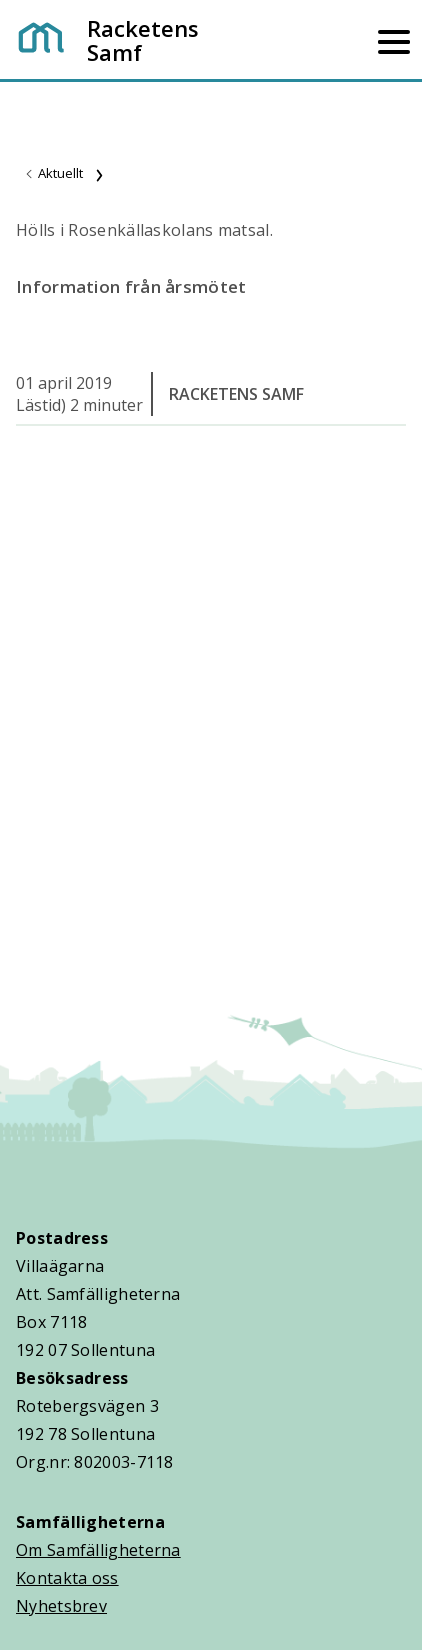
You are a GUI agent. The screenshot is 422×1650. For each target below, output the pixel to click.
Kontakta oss (67, 1578)
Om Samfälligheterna (98, 1550)
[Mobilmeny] (394, 40)
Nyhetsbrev (61, 1606)
